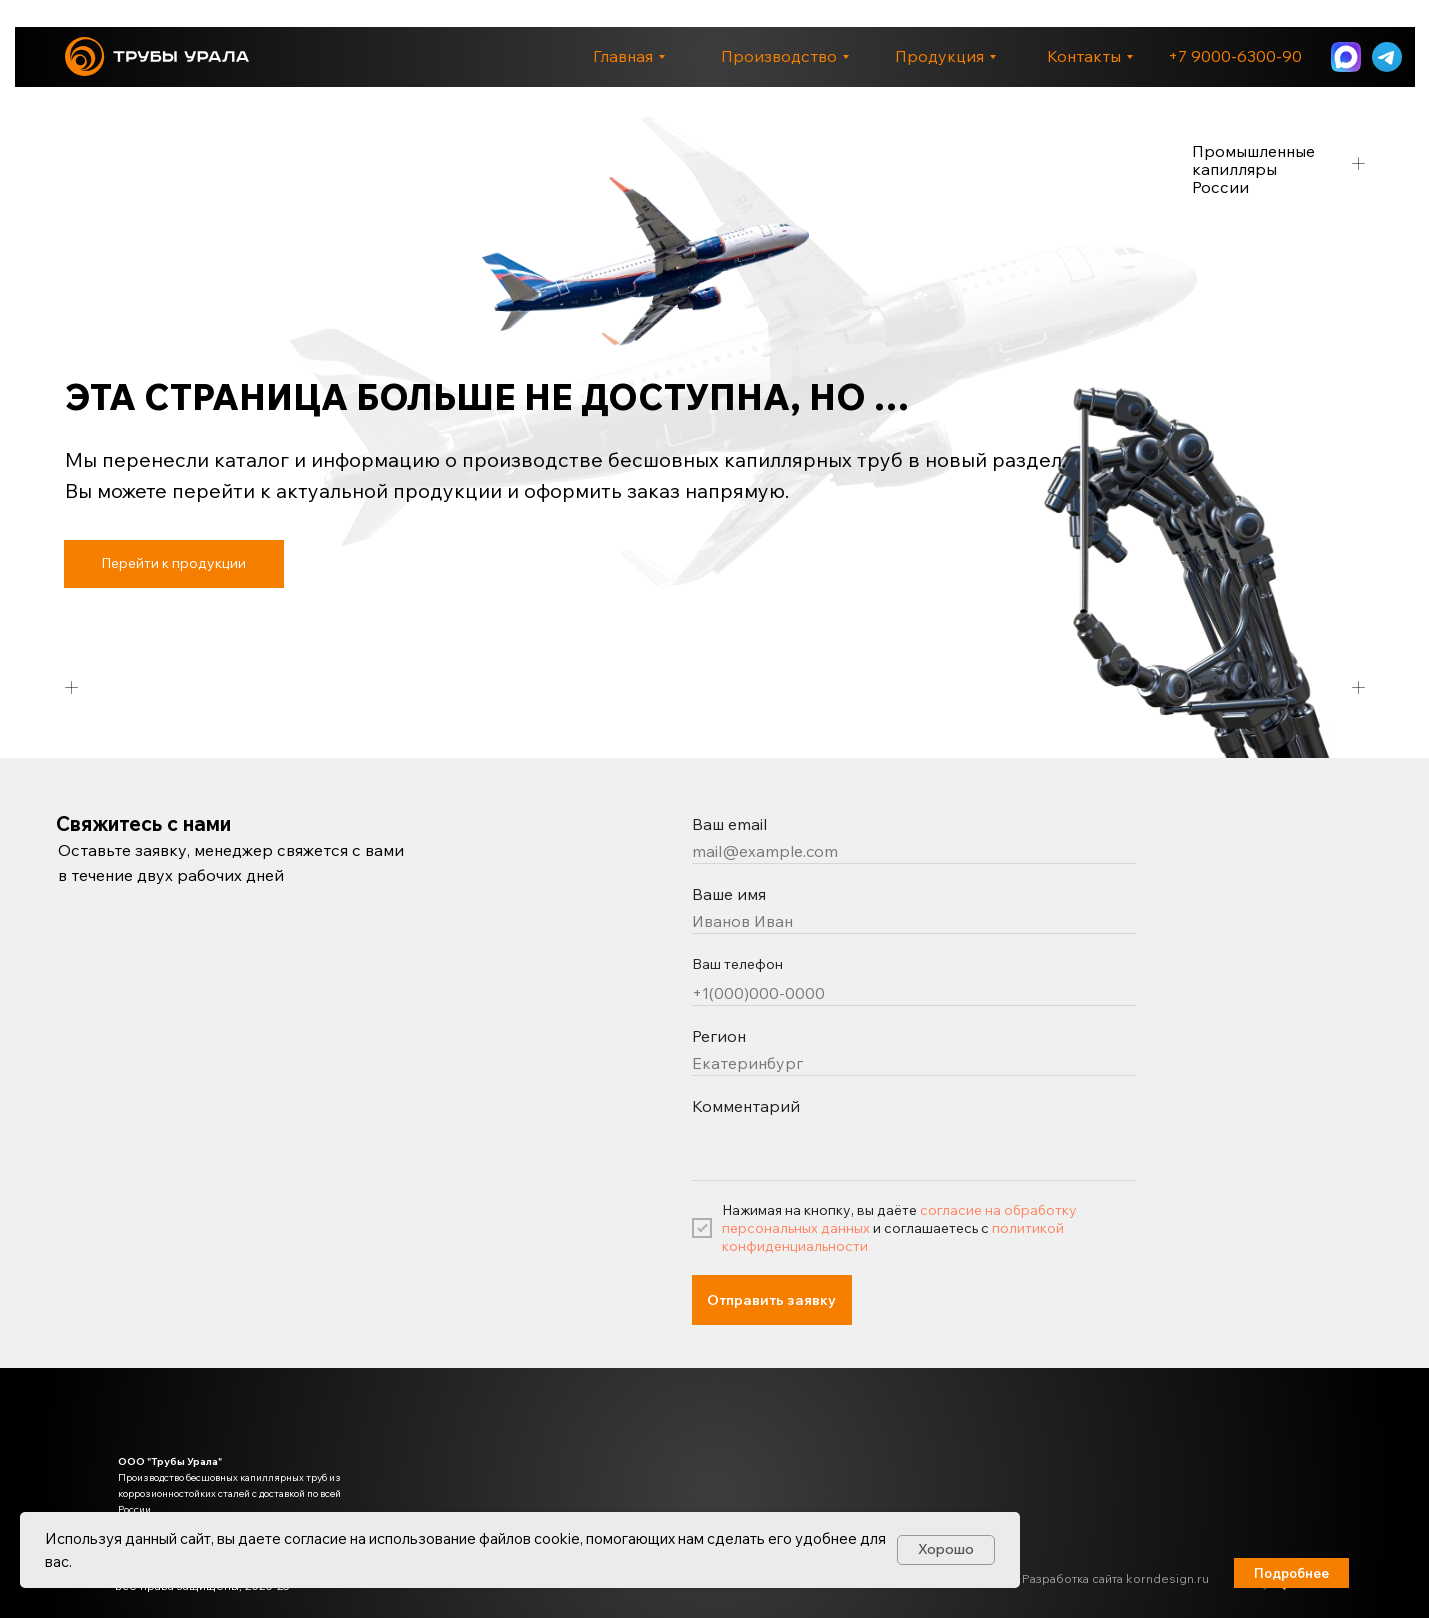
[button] (1291, 1573)
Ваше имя (729, 894)
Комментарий (746, 1106)
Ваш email (729, 824)
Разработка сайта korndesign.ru (1115, 1578)
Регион (719, 1036)
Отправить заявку (771, 1300)
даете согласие (292, 1538)
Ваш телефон (737, 964)
